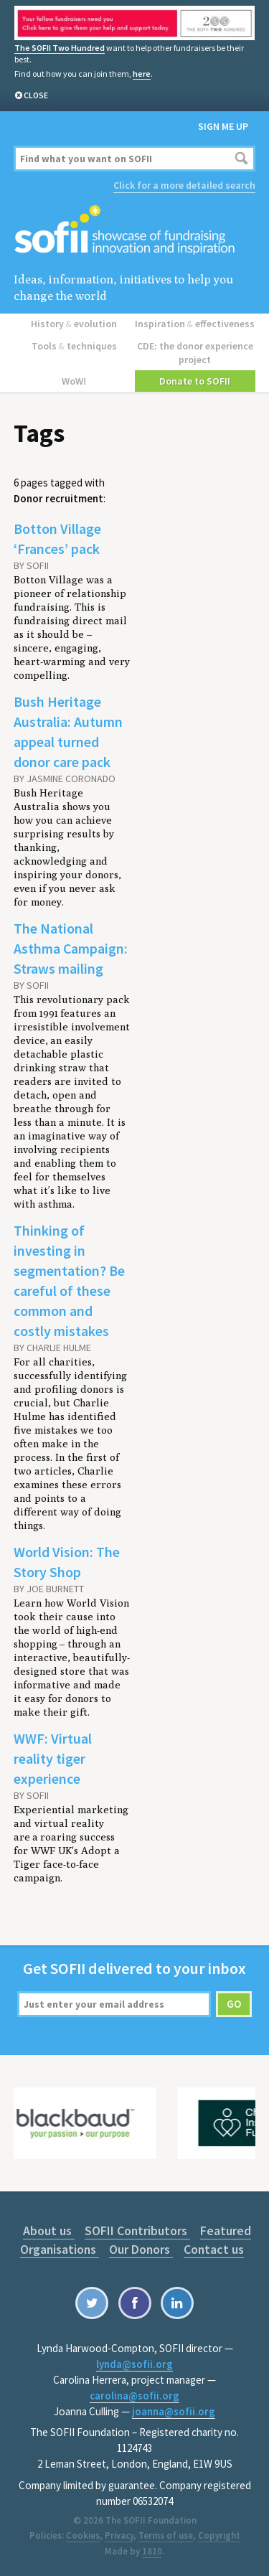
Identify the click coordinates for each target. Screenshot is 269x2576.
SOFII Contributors (137, 2230)
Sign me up (223, 126)
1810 (152, 2551)
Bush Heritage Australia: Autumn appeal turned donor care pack (68, 731)
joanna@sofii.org (173, 2411)
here (142, 73)
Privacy (119, 2535)
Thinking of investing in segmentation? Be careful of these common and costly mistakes (69, 1280)
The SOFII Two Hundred (59, 47)
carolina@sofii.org (134, 2395)
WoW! (74, 381)
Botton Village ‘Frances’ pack (57, 539)
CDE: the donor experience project (195, 352)
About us (49, 2230)
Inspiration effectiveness (195, 323)
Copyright (219, 2535)
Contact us (214, 2249)
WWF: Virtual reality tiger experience (53, 1758)
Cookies (83, 2535)
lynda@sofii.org (134, 2364)
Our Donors (141, 2249)
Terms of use (165, 2535)
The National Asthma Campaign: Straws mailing (71, 948)
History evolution (74, 323)
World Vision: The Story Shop (67, 1562)
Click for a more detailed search (184, 185)
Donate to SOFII (194, 381)
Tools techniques (74, 345)
